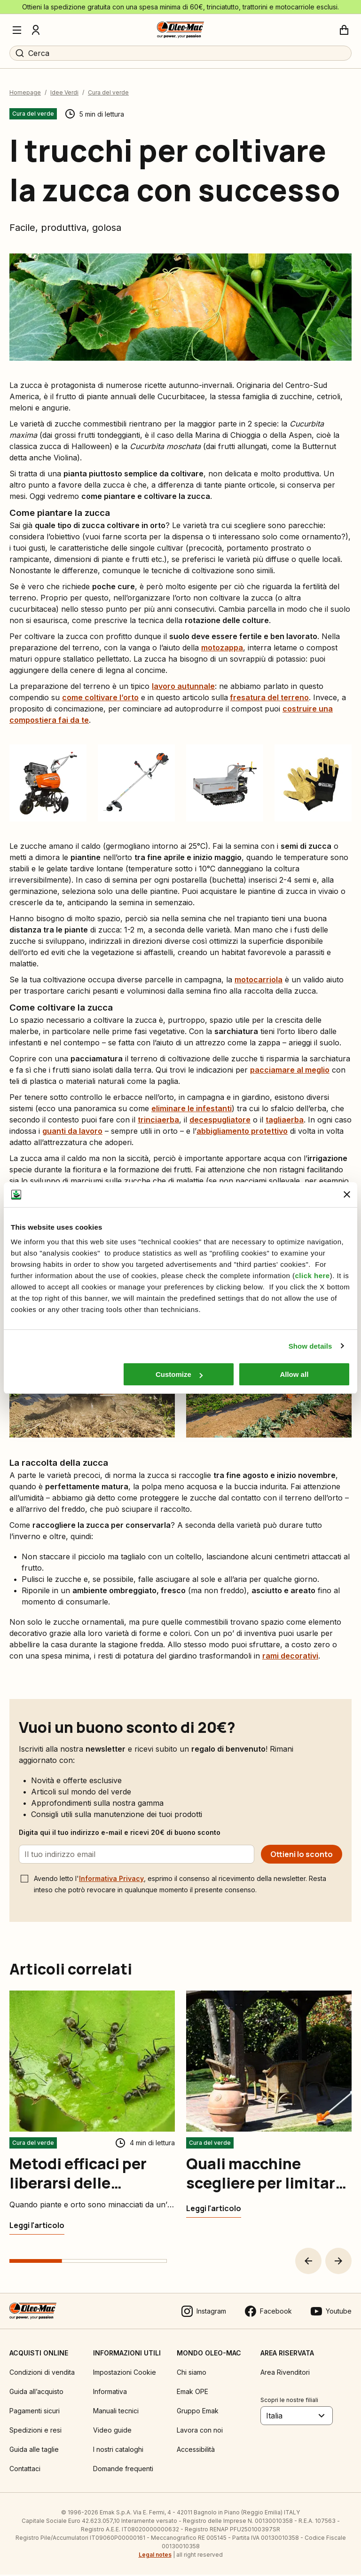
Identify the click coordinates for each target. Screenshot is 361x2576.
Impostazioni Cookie (124, 2374)
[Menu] (16, 30)
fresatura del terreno (269, 698)
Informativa (110, 2393)
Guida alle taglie (34, 2451)
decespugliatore (220, 1120)
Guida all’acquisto (36, 2393)
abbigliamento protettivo (242, 1132)
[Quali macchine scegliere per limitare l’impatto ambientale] (213, 2209)
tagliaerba (285, 1120)
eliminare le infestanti (191, 1109)
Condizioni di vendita (42, 2374)
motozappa (222, 648)
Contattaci (24, 2470)
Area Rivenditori (285, 2374)
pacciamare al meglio (290, 1070)
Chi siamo (191, 2374)
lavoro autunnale (183, 687)
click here (312, 1276)
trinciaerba (158, 1120)
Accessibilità (196, 2451)
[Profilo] (35, 30)
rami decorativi (290, 1657)
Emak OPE (192, 2393)
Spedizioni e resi (35, 2431)
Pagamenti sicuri (34, 2412)
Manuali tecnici (116, 2412)
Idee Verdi (64, 93)
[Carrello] (344, 30)
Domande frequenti (123, 2470)
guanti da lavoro (72, 1132)
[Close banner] (347, 1194)
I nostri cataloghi (118, 2451)
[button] (308, 2262)
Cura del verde (108, 93)
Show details (310, 1346)
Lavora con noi (200, 2431)
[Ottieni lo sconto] (301, 1855)
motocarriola (259, 980)
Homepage (25, 93)
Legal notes (155, 2556)
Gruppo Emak (198, 2412)
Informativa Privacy (111, 1880)
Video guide (112, 2431)
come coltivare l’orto (100, 698)
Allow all (294, 1374)
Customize (179, 1374)
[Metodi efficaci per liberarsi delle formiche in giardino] (36, 2226)
